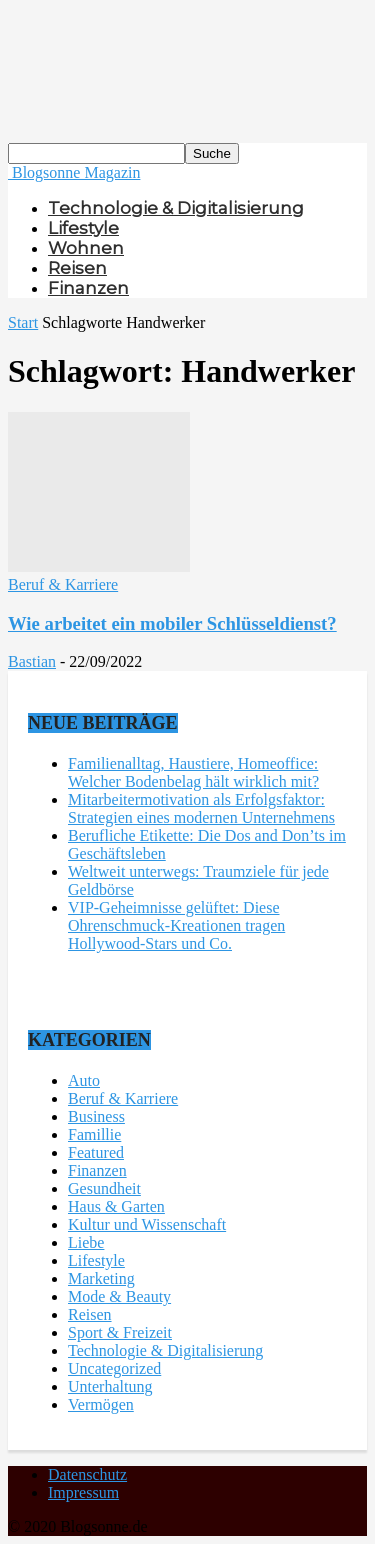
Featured (96, 1152)
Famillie (94, 1134)
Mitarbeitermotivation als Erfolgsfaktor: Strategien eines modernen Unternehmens (201, 808)
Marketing (101, 1278)
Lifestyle (83, 228)
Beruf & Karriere (63, 584)
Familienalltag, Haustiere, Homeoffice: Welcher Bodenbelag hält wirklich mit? (193, 772)
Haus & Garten (116, 1206)
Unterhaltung (110, 1386)
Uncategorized (114, 1368)
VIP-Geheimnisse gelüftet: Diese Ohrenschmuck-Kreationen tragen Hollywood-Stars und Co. (176, 925)
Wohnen (86, 248)
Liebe (86, 1242)
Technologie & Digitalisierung (176, 208)
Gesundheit (104, 1188)
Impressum (83, 1492)
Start (23, 322)
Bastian (32, 661)
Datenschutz (87, 1474)
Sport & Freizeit (120, 1332)
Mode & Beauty (119, 1296)
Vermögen (101, 1404)
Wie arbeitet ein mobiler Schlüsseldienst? (172, 623)
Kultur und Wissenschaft (147, 1224)
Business (96, 1116)
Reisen (77, 268)
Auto (84, 1080)
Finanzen (88, 288)
